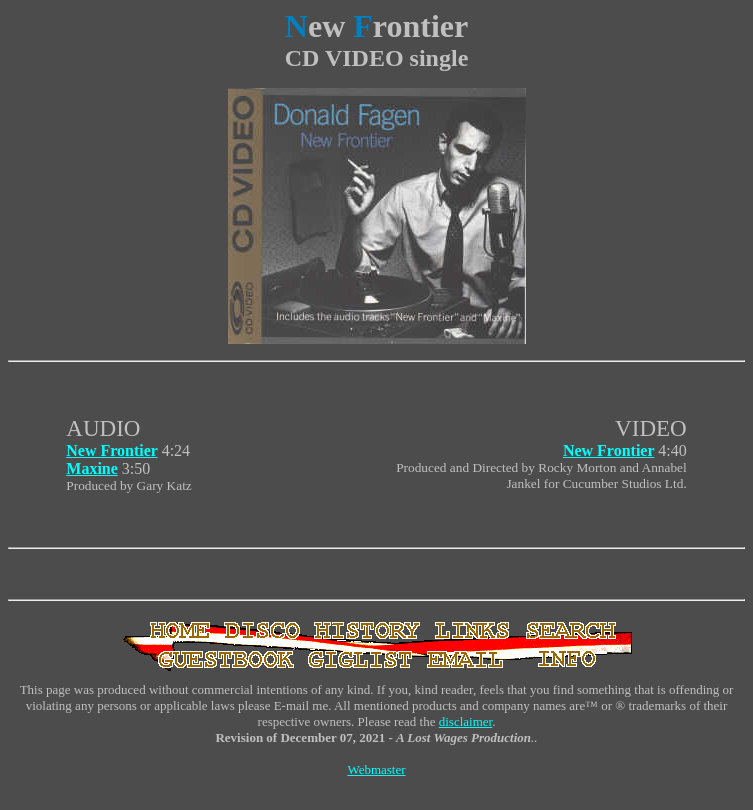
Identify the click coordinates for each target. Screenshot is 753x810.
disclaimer (465, 721)
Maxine (92, 468)
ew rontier (376, 26)
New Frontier (111, 450)
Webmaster (376, 769)
